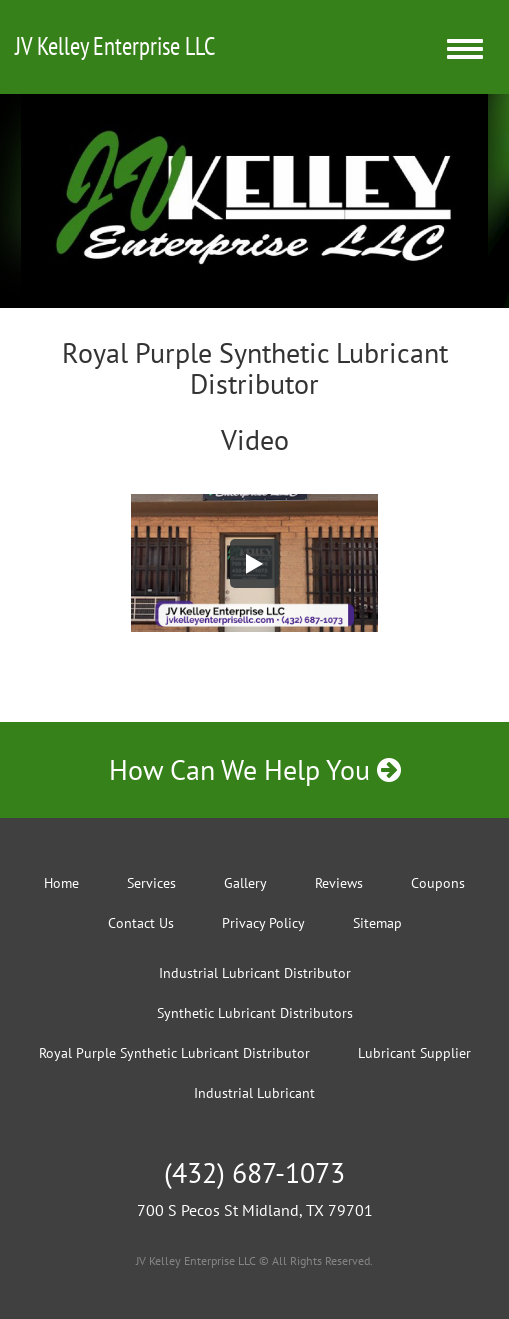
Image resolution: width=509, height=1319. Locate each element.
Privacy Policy (263, 923)
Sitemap (377, 923)
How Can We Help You (255, 769)
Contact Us (141, 923)
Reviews (339, 883)
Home (61, 883)
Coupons (438, 883)
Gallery (245, 883)
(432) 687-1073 (254, 1172)
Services (151, 883)
